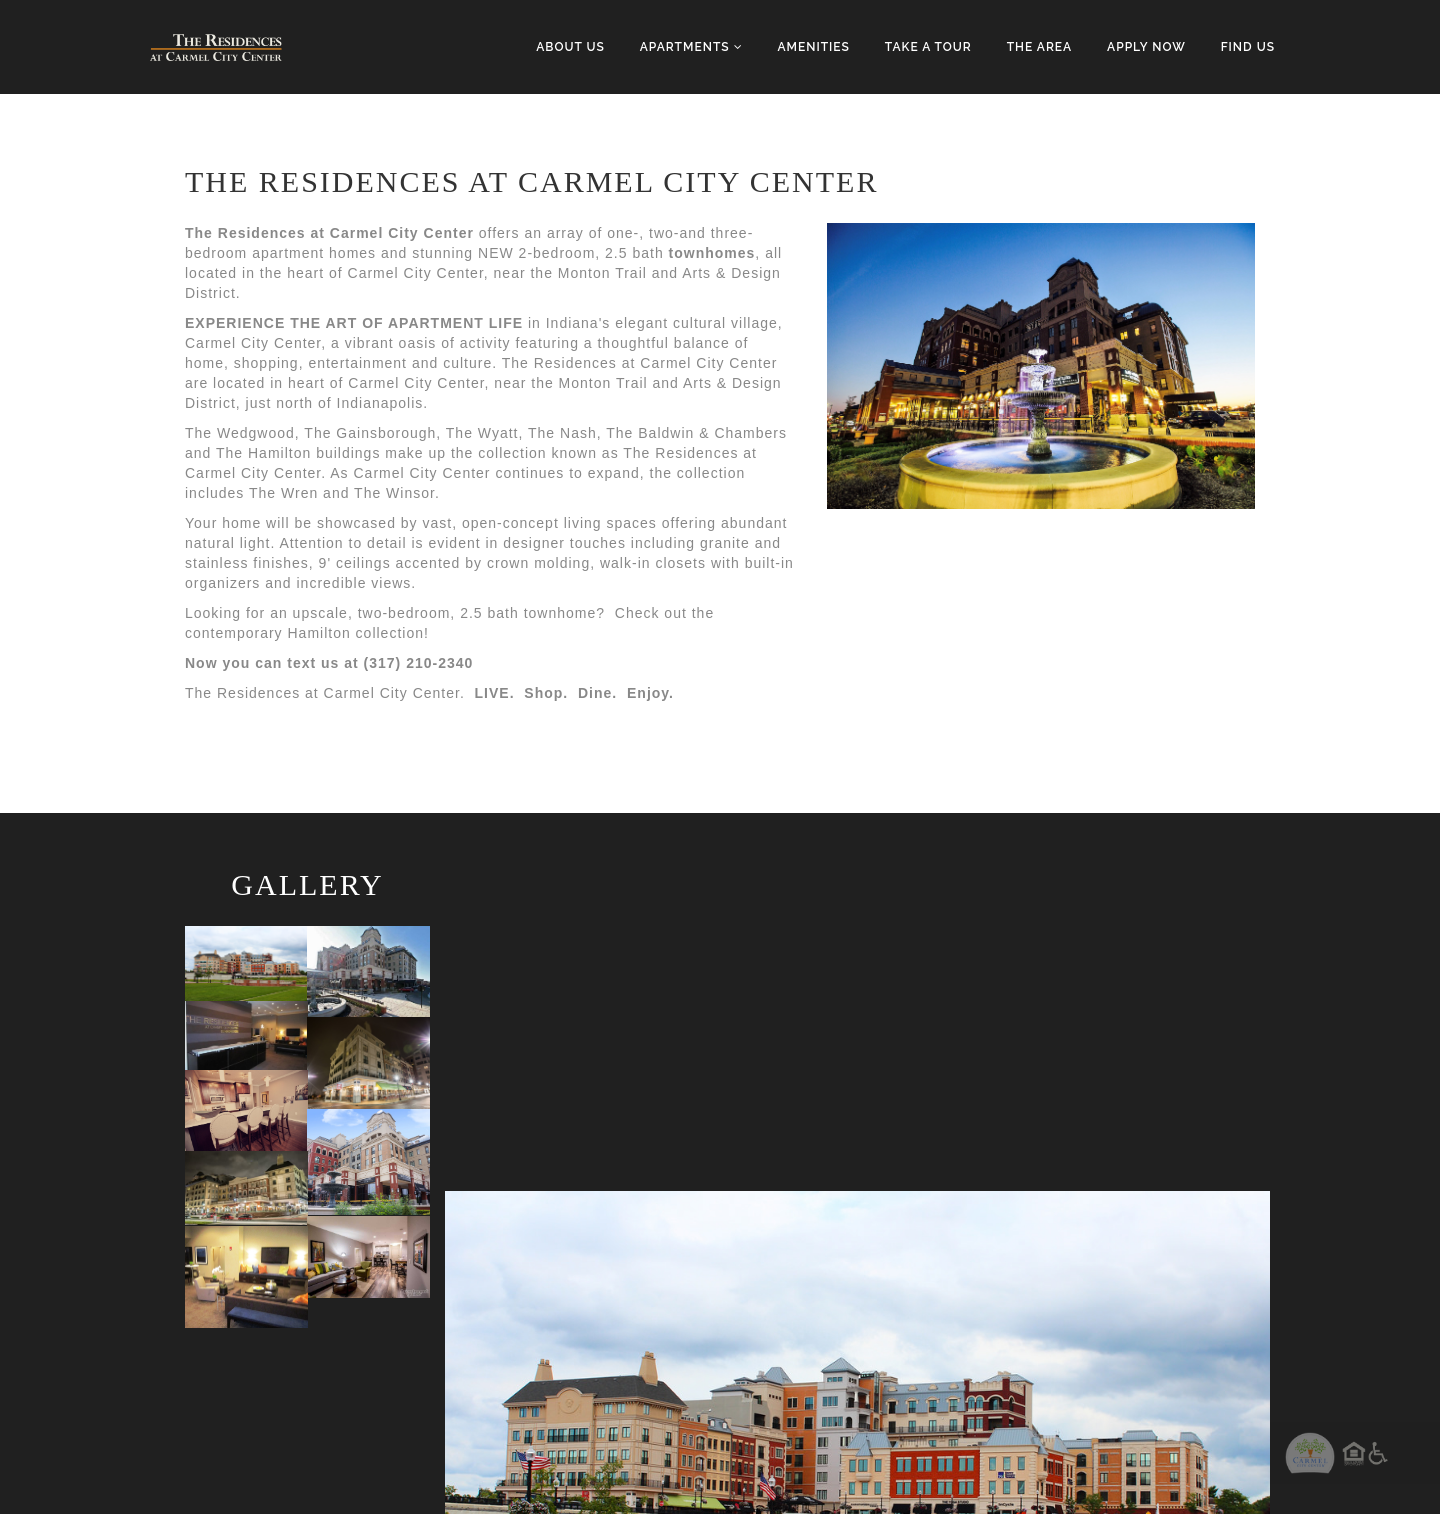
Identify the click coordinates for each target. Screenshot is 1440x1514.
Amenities (813, 47)
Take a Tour (928, 47)
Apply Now (1146, 47)
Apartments (691, 47)
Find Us (1248, 47)
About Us (570, 47)
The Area (1040, 47)
